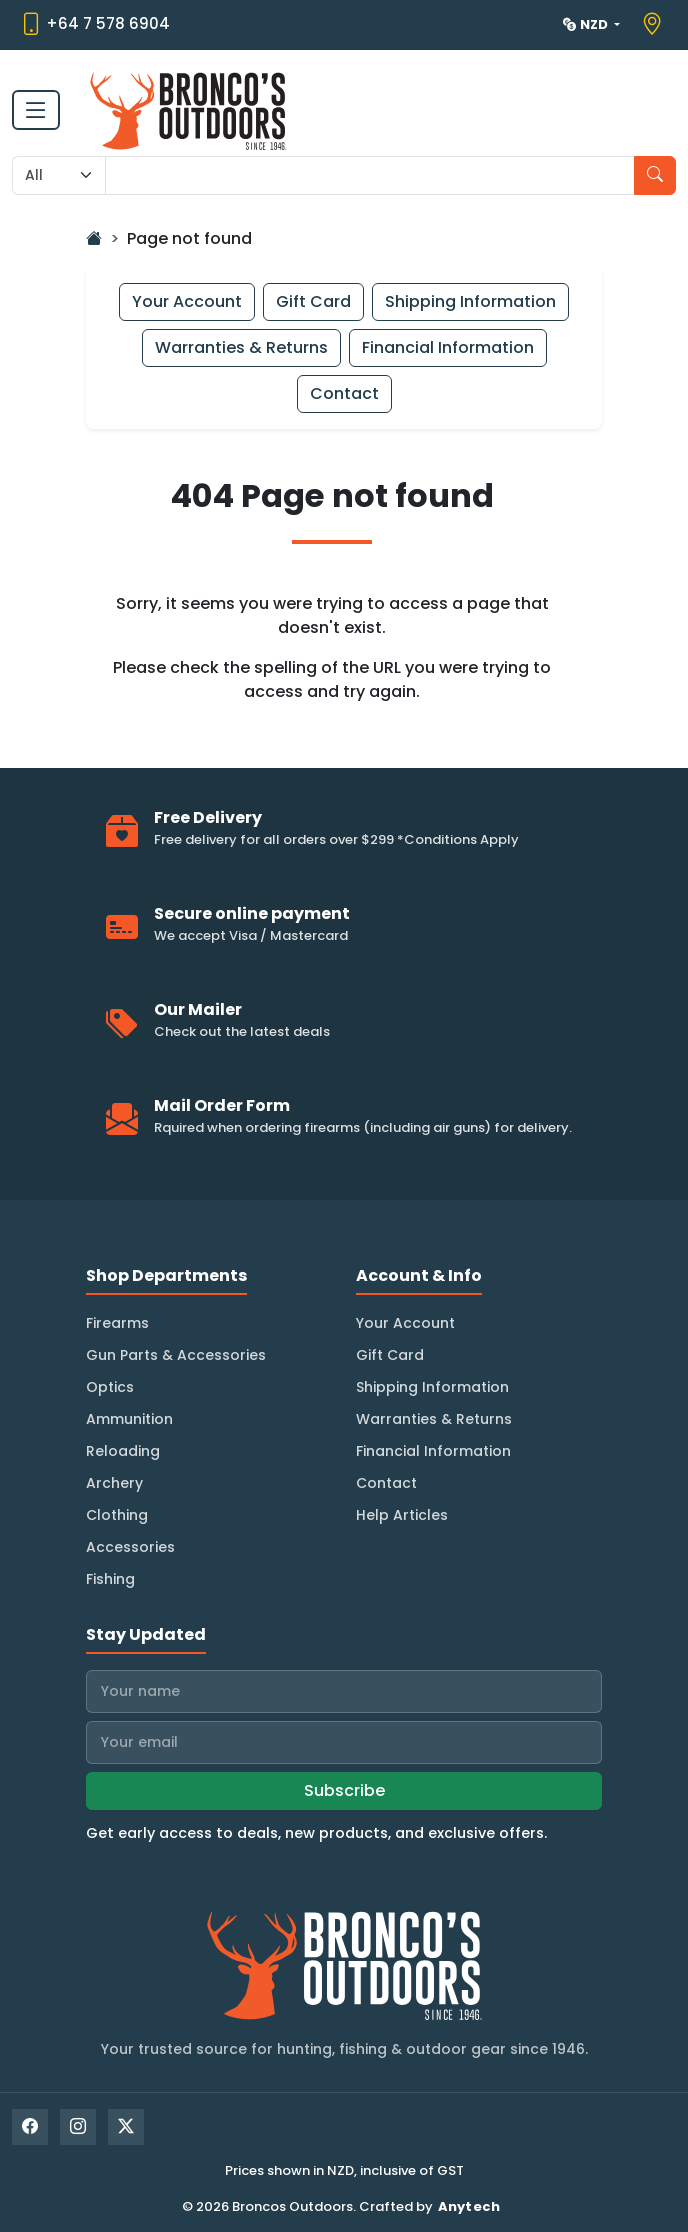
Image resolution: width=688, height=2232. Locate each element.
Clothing (117, 1515)
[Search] (655, 175)
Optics (110, 1387)
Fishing (110, 1579)
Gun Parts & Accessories (176, 1355)
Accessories (130, 1547)
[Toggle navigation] (36, 110)
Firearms (117, 1323)
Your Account (187, 301)
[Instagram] (78, 2127)
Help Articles (402, 1515)
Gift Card (313, 301)
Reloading (123, 1451)
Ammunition (129, 1419)
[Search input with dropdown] (370, 175)
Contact (344, 393)
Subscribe (344, 1790)
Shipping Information (470, 301)
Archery (114, 1483)
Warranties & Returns (241, 347)
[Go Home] (94, 238)
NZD (587, 24)
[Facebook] (30, 2127)
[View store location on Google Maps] (654, 25)
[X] (126, 2127)
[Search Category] (59, 175)
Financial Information (448, 347)
